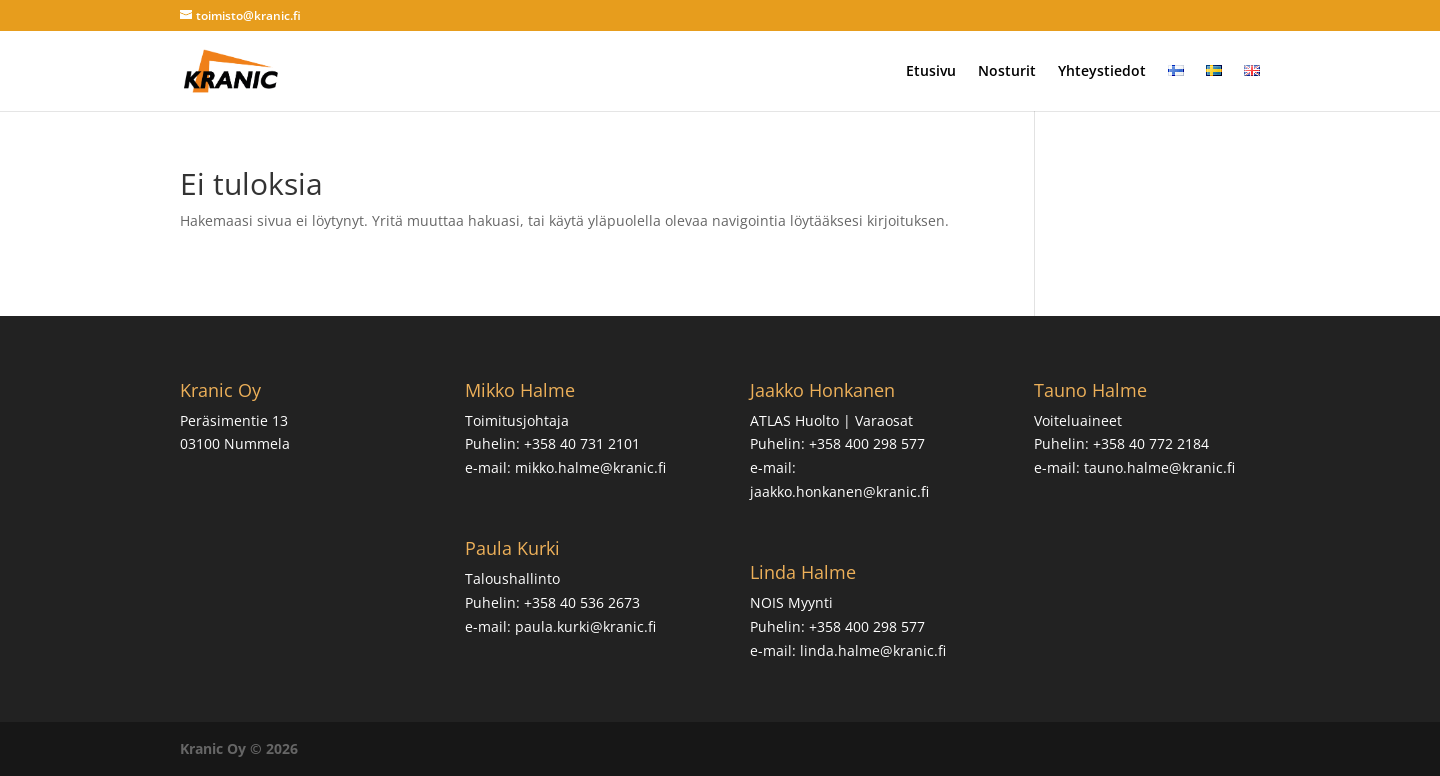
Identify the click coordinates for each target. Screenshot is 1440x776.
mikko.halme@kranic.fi (590, 467)
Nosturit (1007, 72)
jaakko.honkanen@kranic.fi (839, 491)
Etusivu (931, 72)
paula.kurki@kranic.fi (585, 626)
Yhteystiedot (1102, 72)
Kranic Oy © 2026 (239, 748)
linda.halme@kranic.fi (873, 650)
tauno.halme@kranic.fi (1159, 467)
